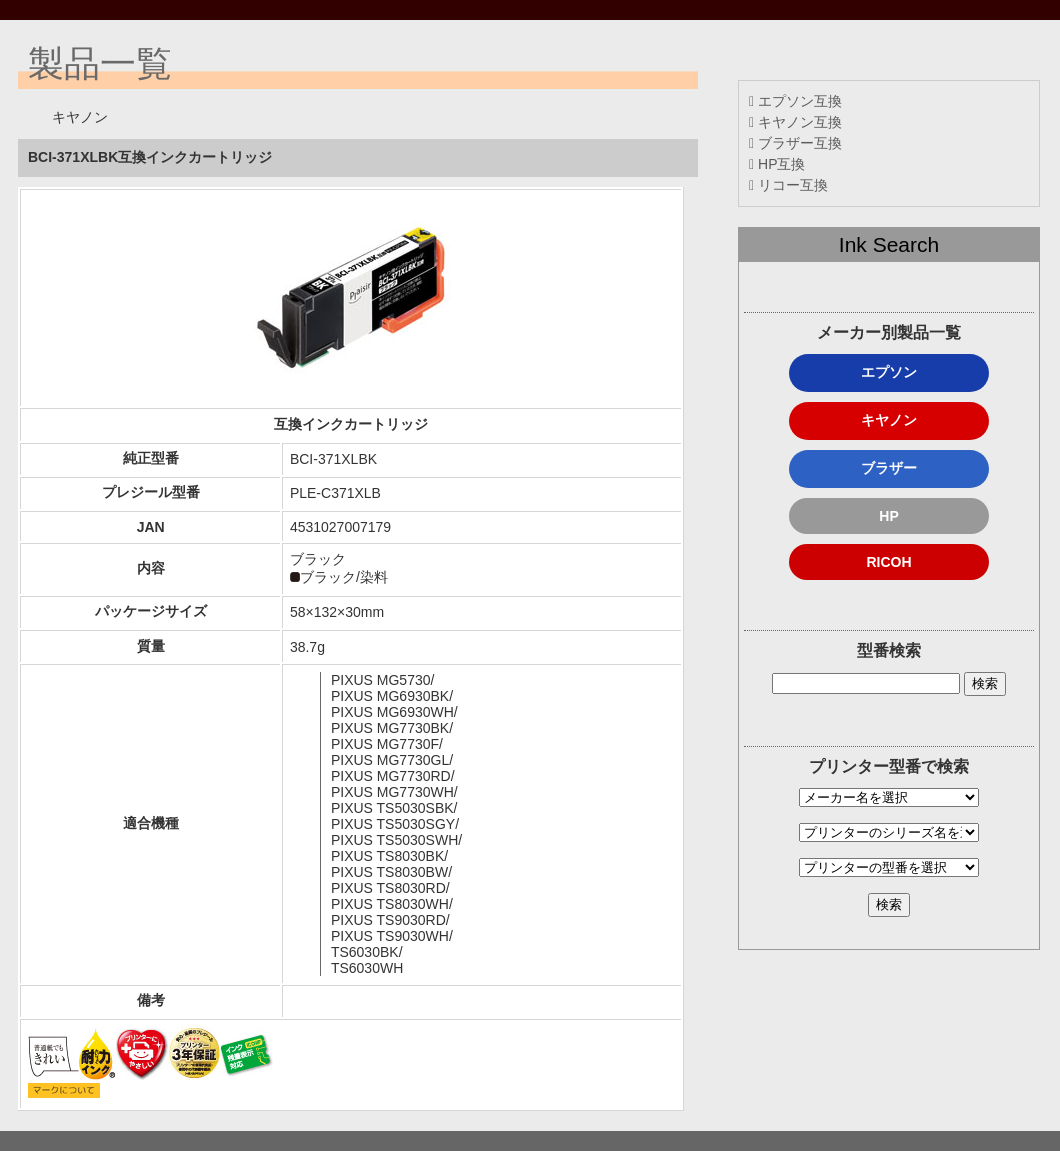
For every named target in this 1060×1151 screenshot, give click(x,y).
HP (888, 516)
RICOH (888, 562)
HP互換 (777, 164)
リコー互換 (788, 185)
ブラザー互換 (795, 143)
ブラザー (889, 468)
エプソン (889, 372)
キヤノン (889, 420)
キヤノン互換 (795, 122)
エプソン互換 (795, 101)
